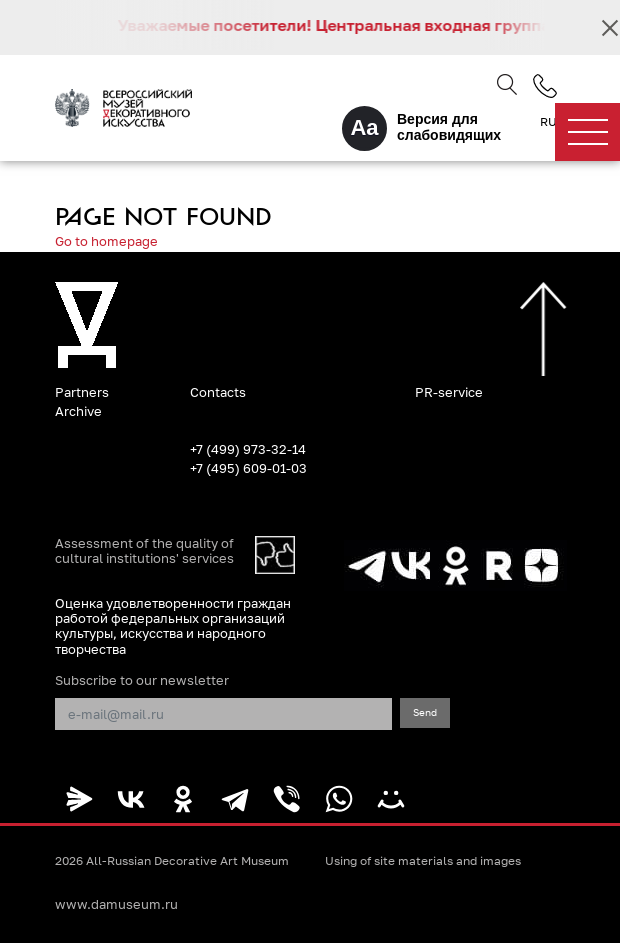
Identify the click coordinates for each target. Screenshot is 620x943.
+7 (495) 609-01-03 (248, 468)
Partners (82, 392)
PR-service (449, 392)
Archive (78, 411)
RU (548, 122)
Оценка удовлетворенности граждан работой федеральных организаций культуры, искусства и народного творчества (173, 626)
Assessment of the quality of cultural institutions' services (144, 551)
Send (425, 712)
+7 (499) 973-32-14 (248, 449)
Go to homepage (106, 241)
